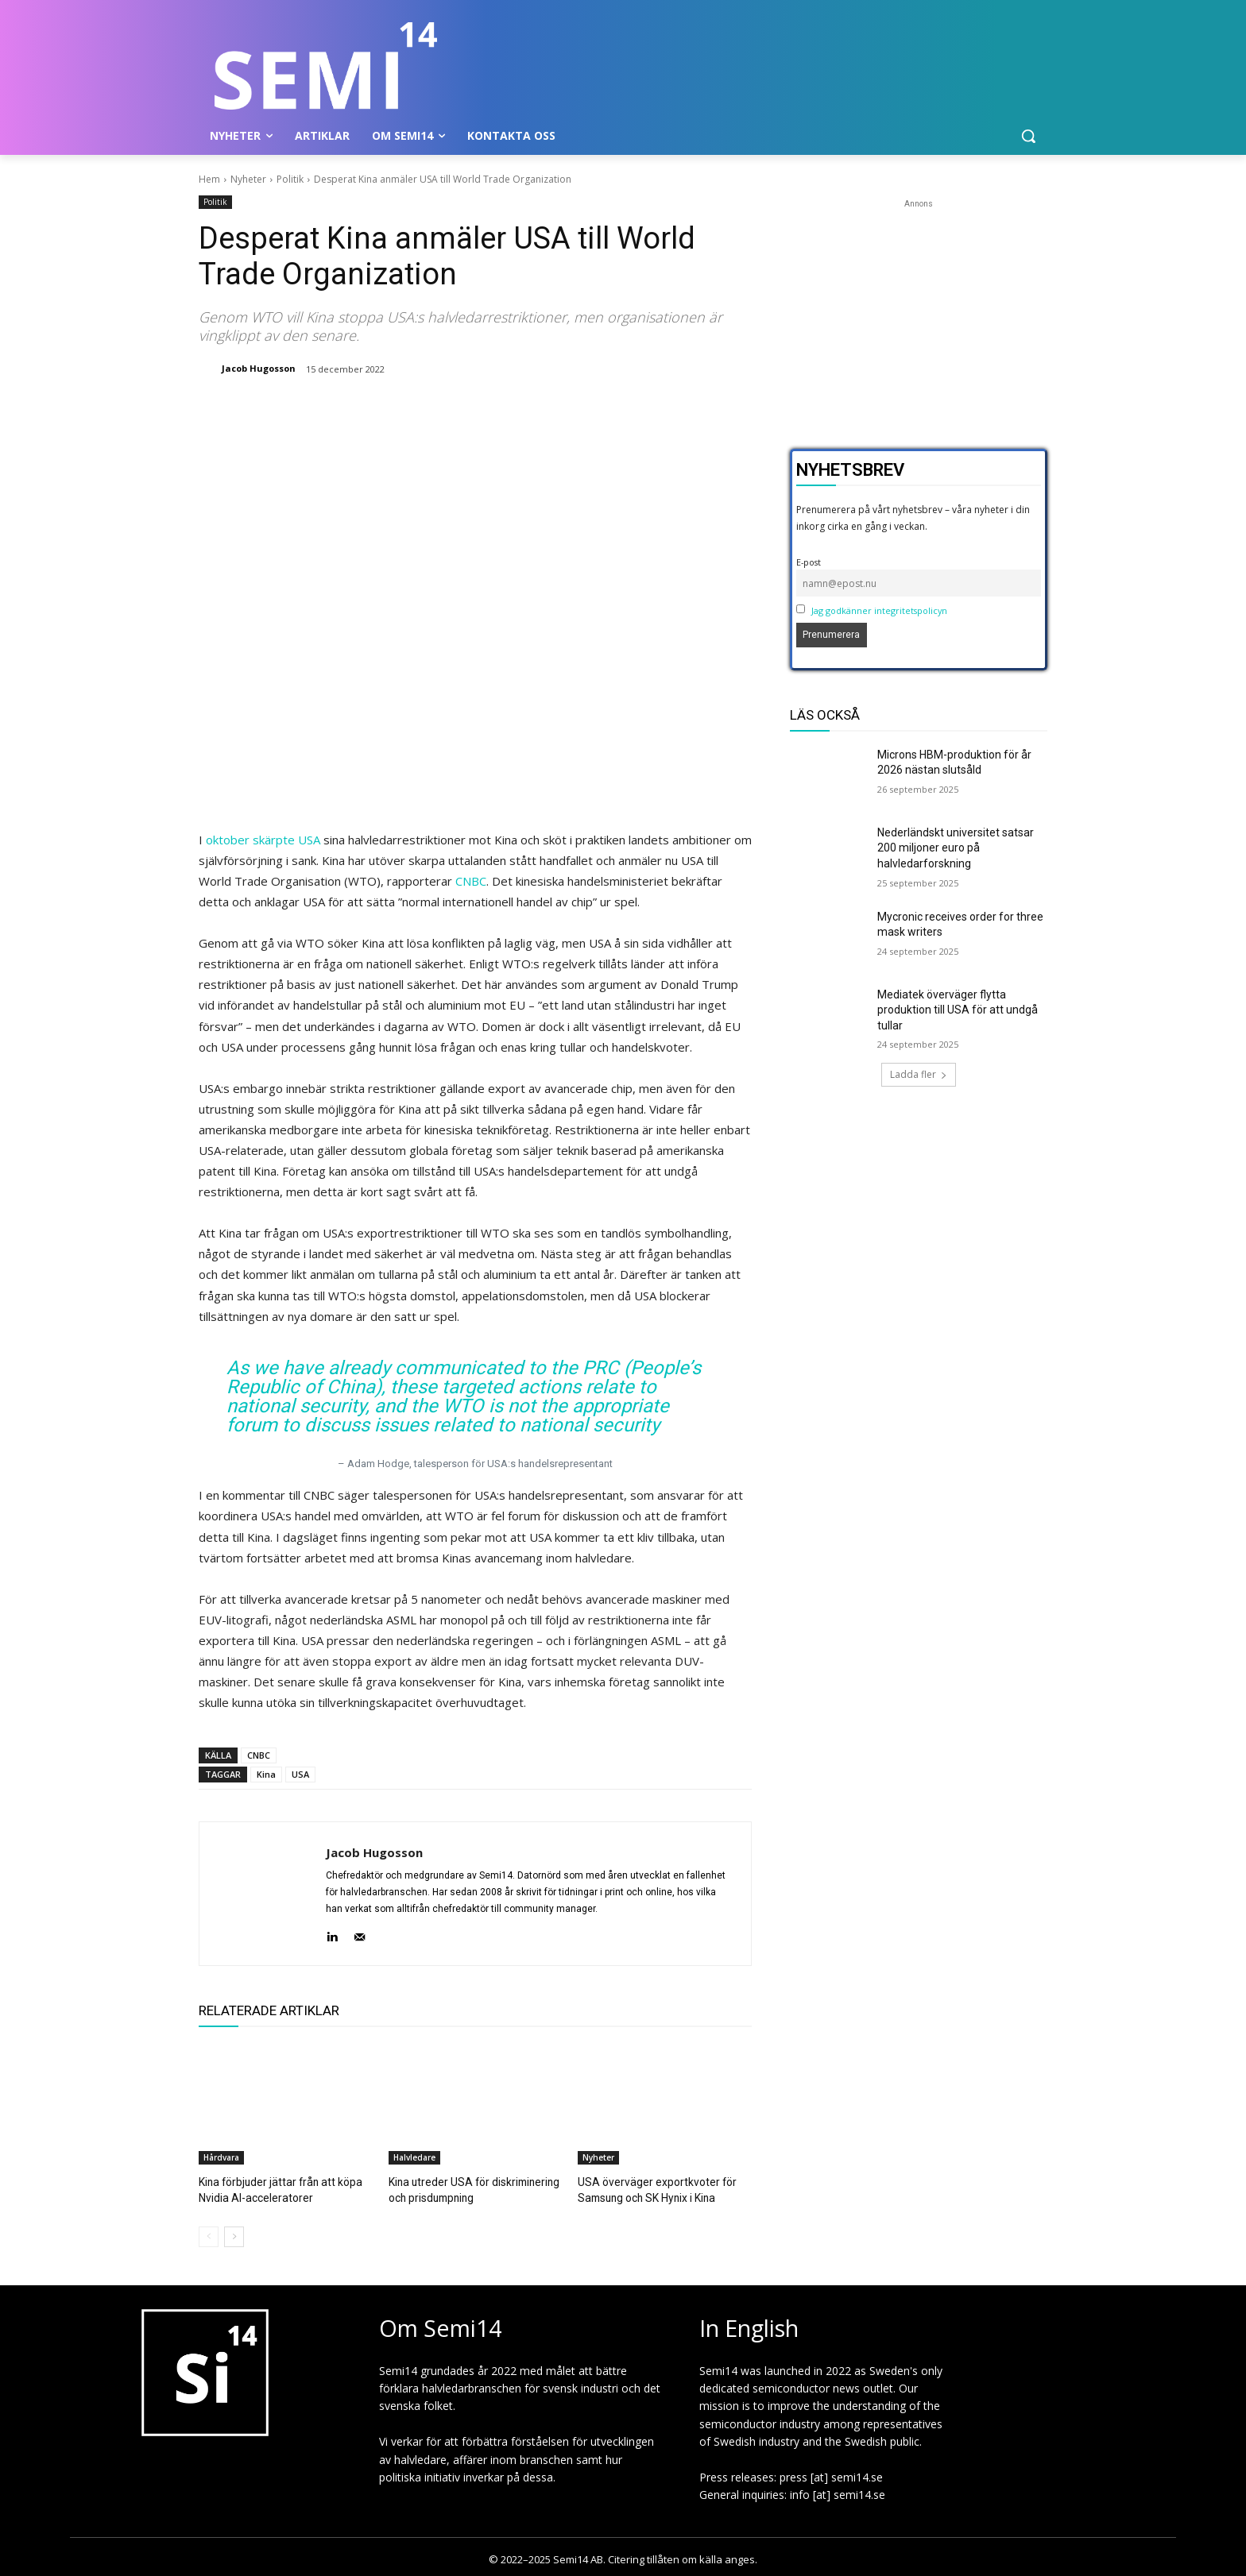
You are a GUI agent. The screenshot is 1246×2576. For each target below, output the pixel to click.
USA (300, 1774)
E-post (808, 562)
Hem (209, 179)
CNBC (470, 881)
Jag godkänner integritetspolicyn (879, 610)
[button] (1028, 136)
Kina (266, 1774)
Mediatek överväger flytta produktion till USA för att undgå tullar (957, 1010)
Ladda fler (918, 1074)
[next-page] (234, 2235)
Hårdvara (221, 2157)
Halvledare (414, 2157)
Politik (290, 179)
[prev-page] (209, 2235)
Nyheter (248, 179)
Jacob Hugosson (259, 368)
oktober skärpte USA (263, 840)
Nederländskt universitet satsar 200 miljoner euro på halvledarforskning (955, 848)
